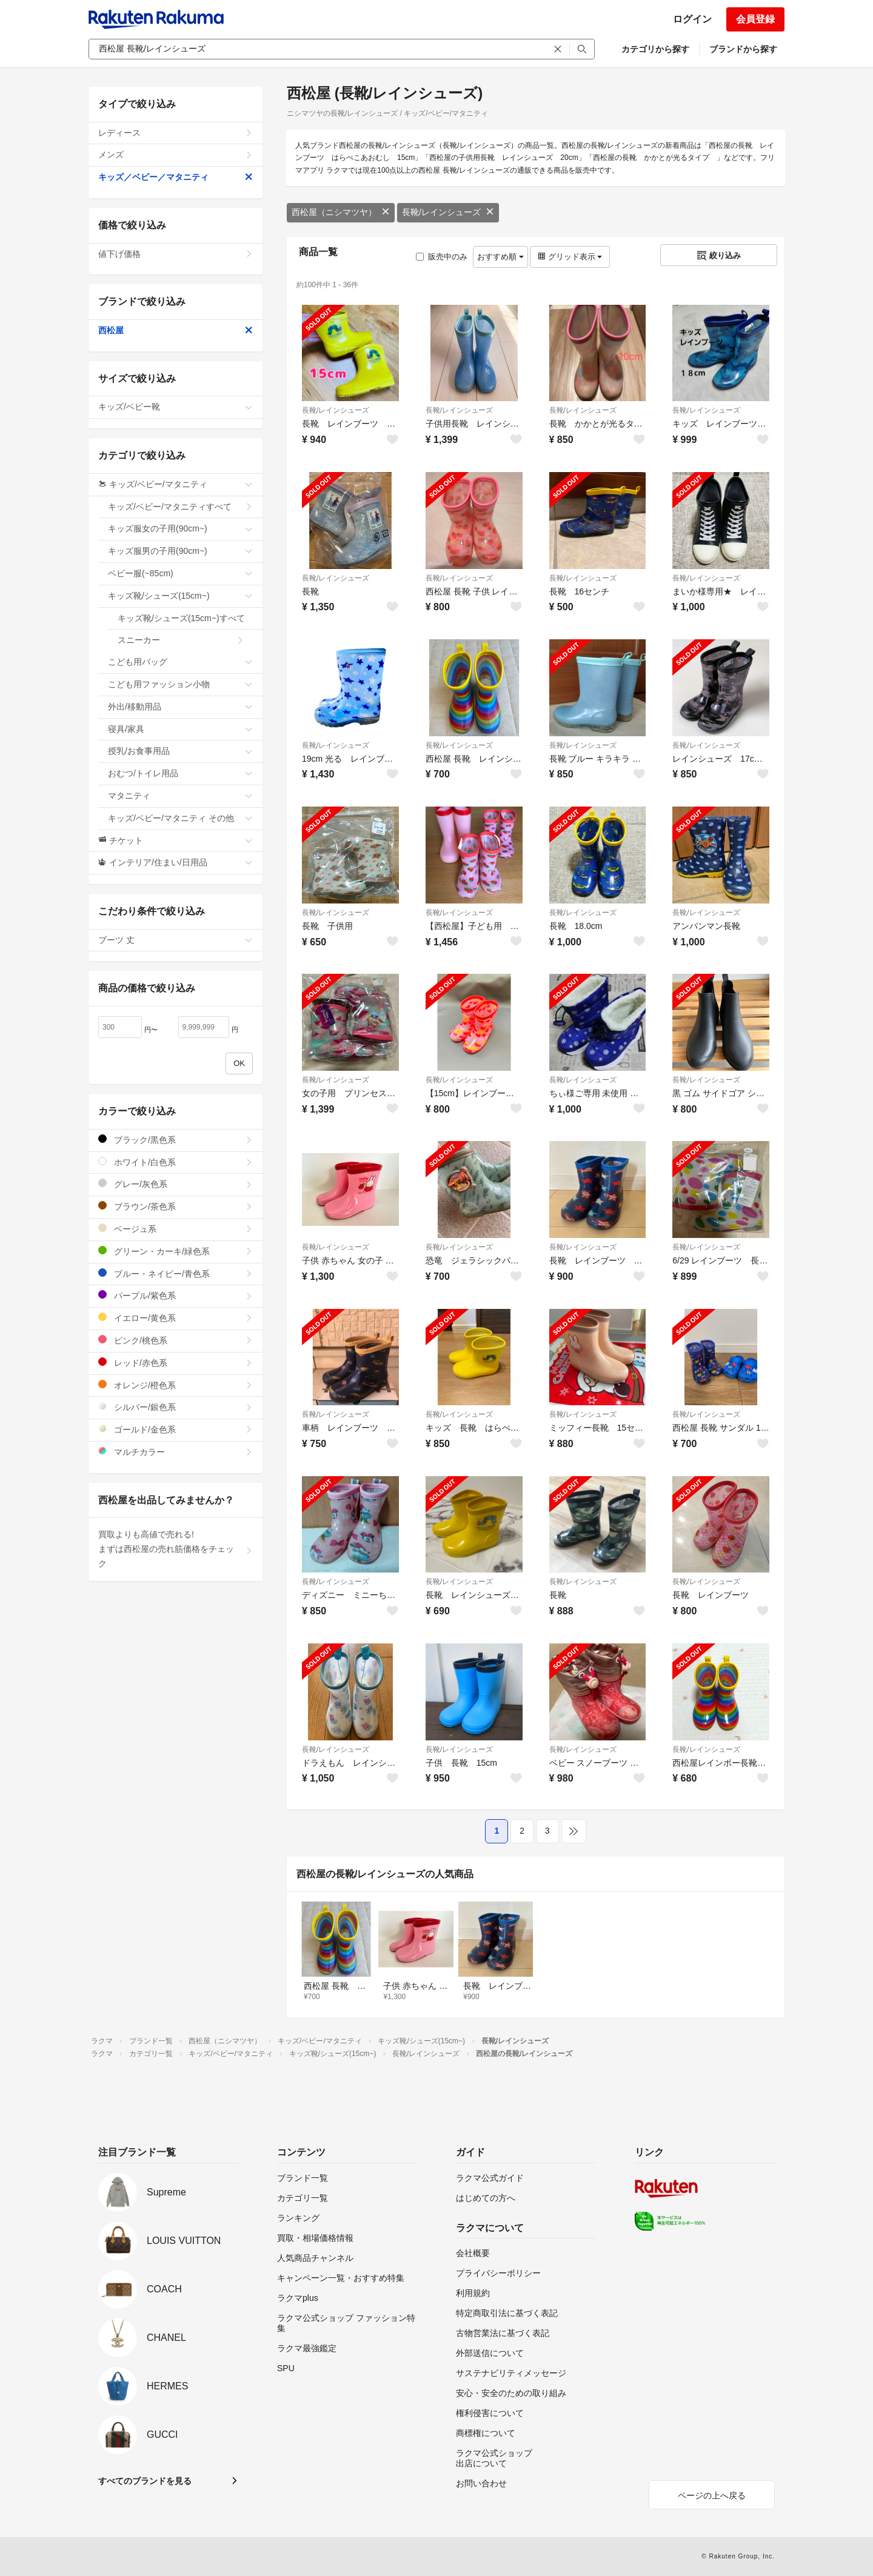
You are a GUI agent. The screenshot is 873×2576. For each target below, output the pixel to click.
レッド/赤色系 (175, 1362)
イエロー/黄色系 (175, 1318)
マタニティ (180, 795)
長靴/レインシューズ (448, 212)
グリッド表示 (570, 256)
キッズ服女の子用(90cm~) (180, 528)
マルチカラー (175, 1451)
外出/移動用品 (180, 706)
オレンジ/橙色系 (175, 1385)
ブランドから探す (743, 49)
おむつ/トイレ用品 (180, 773)
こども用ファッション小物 (180, 684)
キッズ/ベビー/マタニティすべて (180, 506)
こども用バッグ (180, 662)
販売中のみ (441, 256)
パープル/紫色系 (175, 1295)
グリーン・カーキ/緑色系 (175, 1251)
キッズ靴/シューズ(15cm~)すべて (185, 621)
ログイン (692, 19)
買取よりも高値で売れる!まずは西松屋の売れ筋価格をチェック (175, 1548)
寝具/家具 (180, 729)
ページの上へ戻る (712, 2495)
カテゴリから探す (655, 49)
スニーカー (181, 640)
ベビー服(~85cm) (180, 573)
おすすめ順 (500, 256)
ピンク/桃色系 (175, 1340)
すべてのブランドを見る (145, 2481)
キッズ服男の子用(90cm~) (180, 551)
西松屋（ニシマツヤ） (341, 212)
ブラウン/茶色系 (175, 1206)
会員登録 (755, 19)
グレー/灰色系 (175, 1184)
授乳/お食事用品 (180, 751)
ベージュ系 (175, 1228)
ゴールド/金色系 (175, 1429)
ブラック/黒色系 (175, 1139)
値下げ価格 (175, 254)
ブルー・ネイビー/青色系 (175, 1273)
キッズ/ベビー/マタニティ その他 (180, 818)
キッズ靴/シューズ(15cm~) (180, 596)
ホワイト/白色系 (175, 1162)
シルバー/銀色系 (175, 1407)
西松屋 (175, 330)
